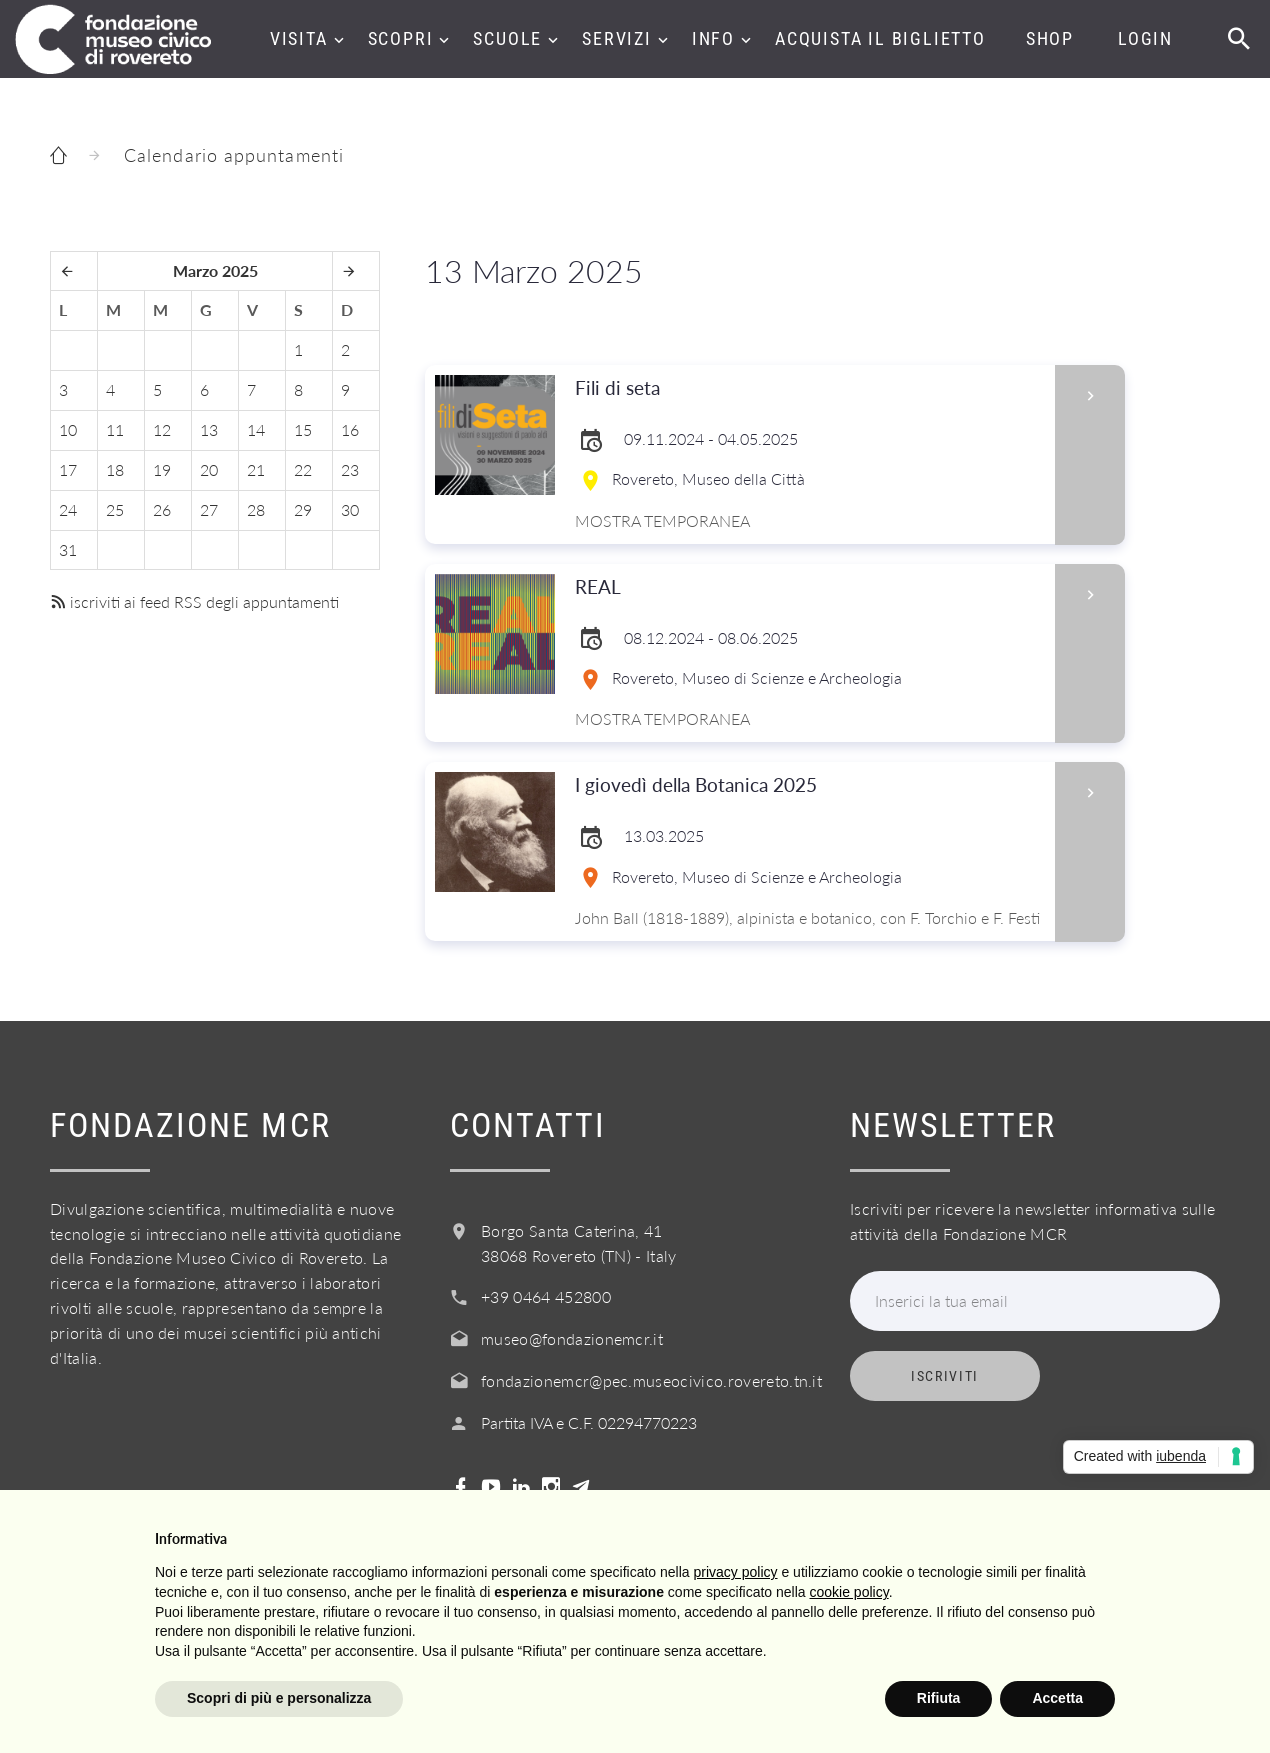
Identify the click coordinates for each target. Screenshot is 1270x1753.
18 (115, 469)
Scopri (401, 38)
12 (162, 429)
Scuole (507, 38)
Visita (299, 38)
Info (713, 38)
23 (350, 469)
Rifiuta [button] (939, 1698)
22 (303, 469)
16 (350, 429)
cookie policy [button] (849, 1592)
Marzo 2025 (215, 270)
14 (256, 429)
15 (303, 429)
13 (209, 429)
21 (256, 469)
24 (68, 509)
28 (256, 509)
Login (1145, 38)
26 (162, 509)
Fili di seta (808, 388)
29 (303, 509)
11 (115, 429)
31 (68, 549)
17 (68, 469)
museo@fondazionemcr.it (572, 1338)
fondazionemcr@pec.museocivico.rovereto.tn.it (651, 1380)
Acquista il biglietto (880, 38)
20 (209, 469)
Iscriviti (945, 1376)
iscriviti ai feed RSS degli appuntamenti (194, 601)
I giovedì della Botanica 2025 (808, 785)
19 (162, 469)
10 (68, 429)
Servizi (617, 38)
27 (209, 509)
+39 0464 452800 (546, 1296)
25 (115, 509)
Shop (1050, 38)
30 (350, 509)
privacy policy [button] (736, 1572)
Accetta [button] (1057, 1698)
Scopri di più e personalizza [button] (279, 1698)
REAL (808, 587)
